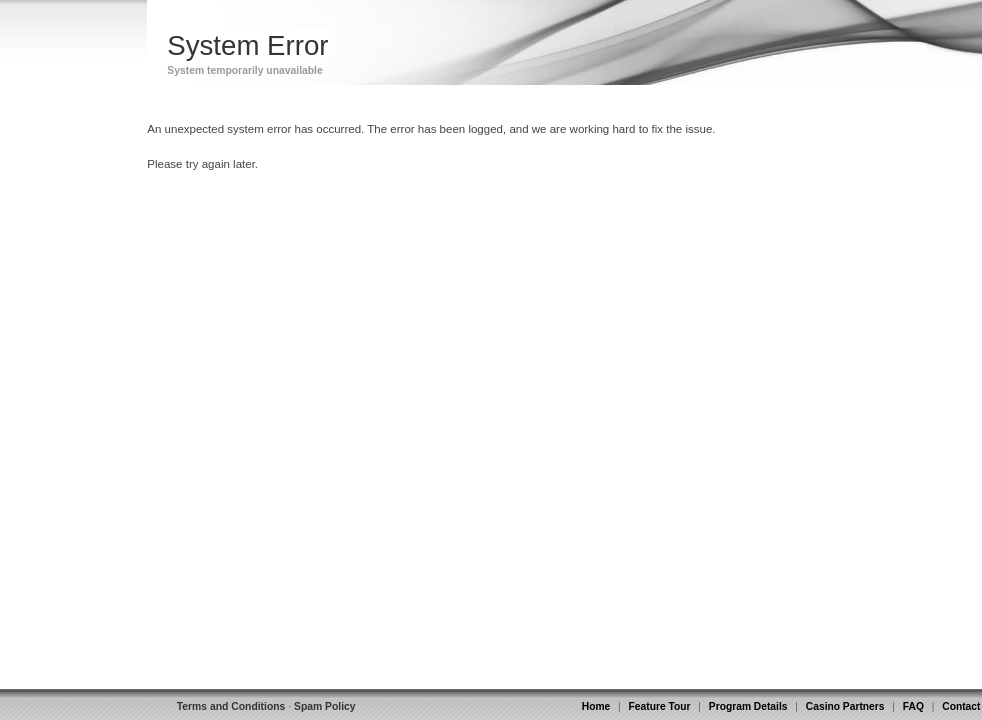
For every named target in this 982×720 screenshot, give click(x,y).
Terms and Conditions (231, 706)
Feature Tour (660, 706)
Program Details (748, 706)
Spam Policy (325, 706)
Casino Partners (845, 706)
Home (596, 706)
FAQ (913, 706)
